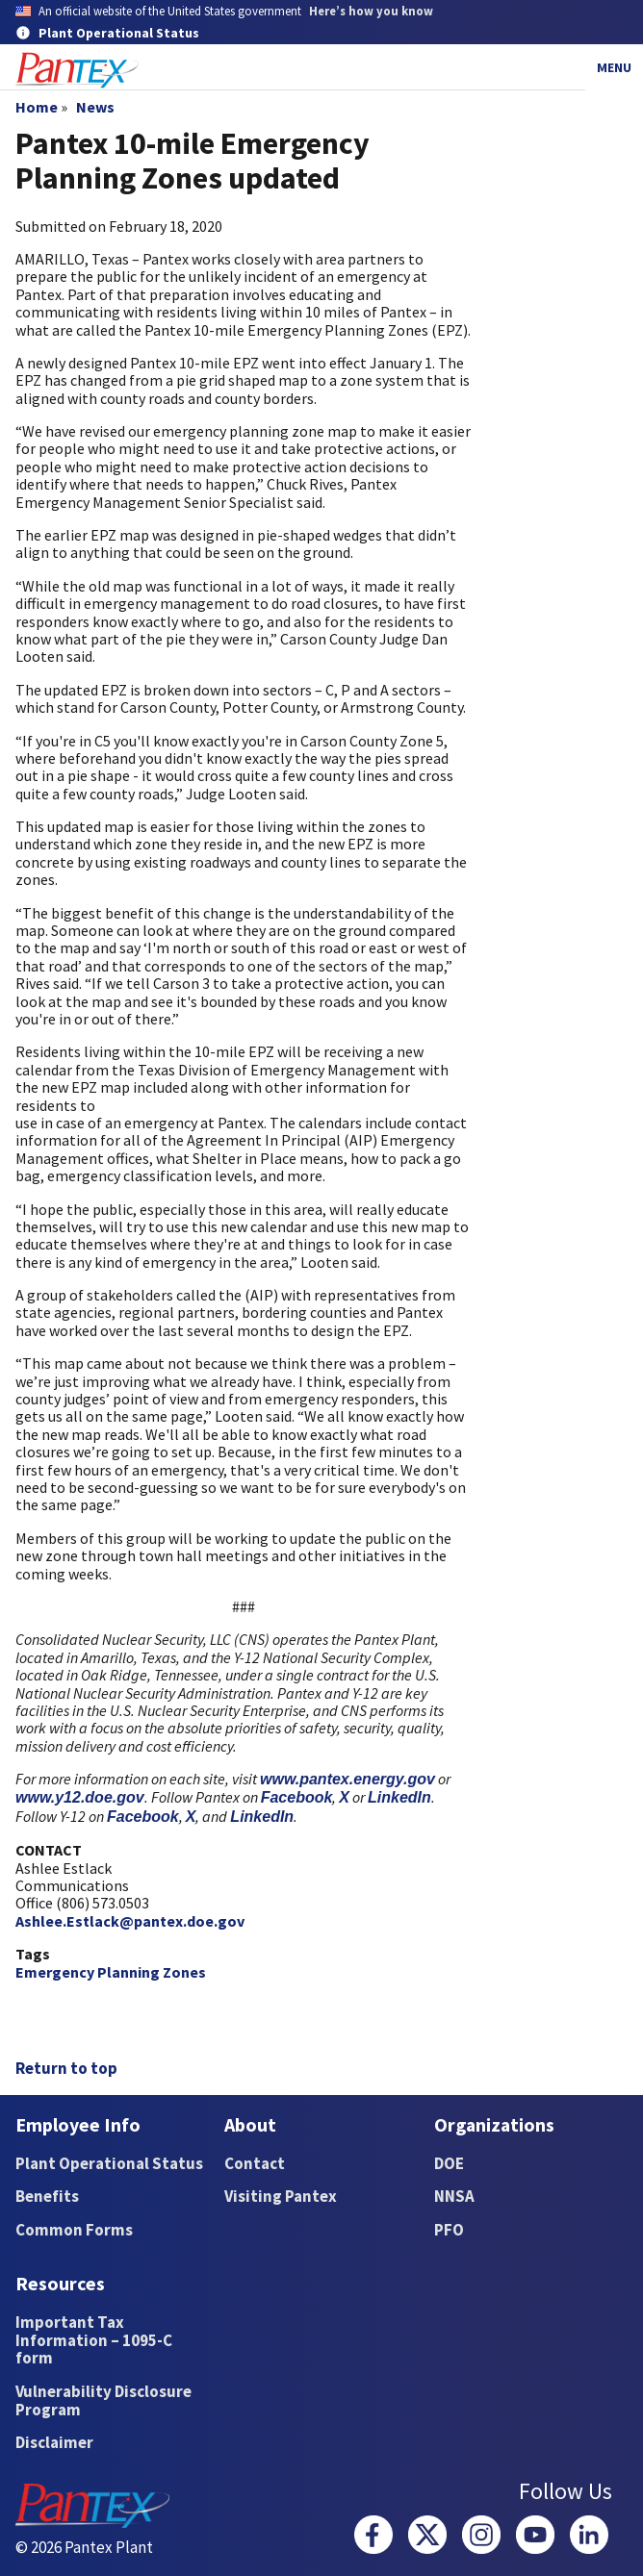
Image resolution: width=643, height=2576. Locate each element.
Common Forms (74, 2229)
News (95, 106)
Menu (614, 67)
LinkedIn (399, 1797)
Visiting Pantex (280, 2196)
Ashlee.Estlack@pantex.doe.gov (129, 1921)
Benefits (47, 2196)
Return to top (66, 2068)
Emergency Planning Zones (110, 1972)
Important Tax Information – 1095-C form (93, 2339)
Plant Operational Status (109, 2163)
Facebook (297, 1797)
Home (36, 106)
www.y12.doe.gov (79, 1797)
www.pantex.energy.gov (347, 1779)
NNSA (454, 2196)
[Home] (77, 70)
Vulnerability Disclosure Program (103, 2400)
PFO (449, 2229)
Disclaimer (54, 2442)
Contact (254, 2163)
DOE (449, 2163)
